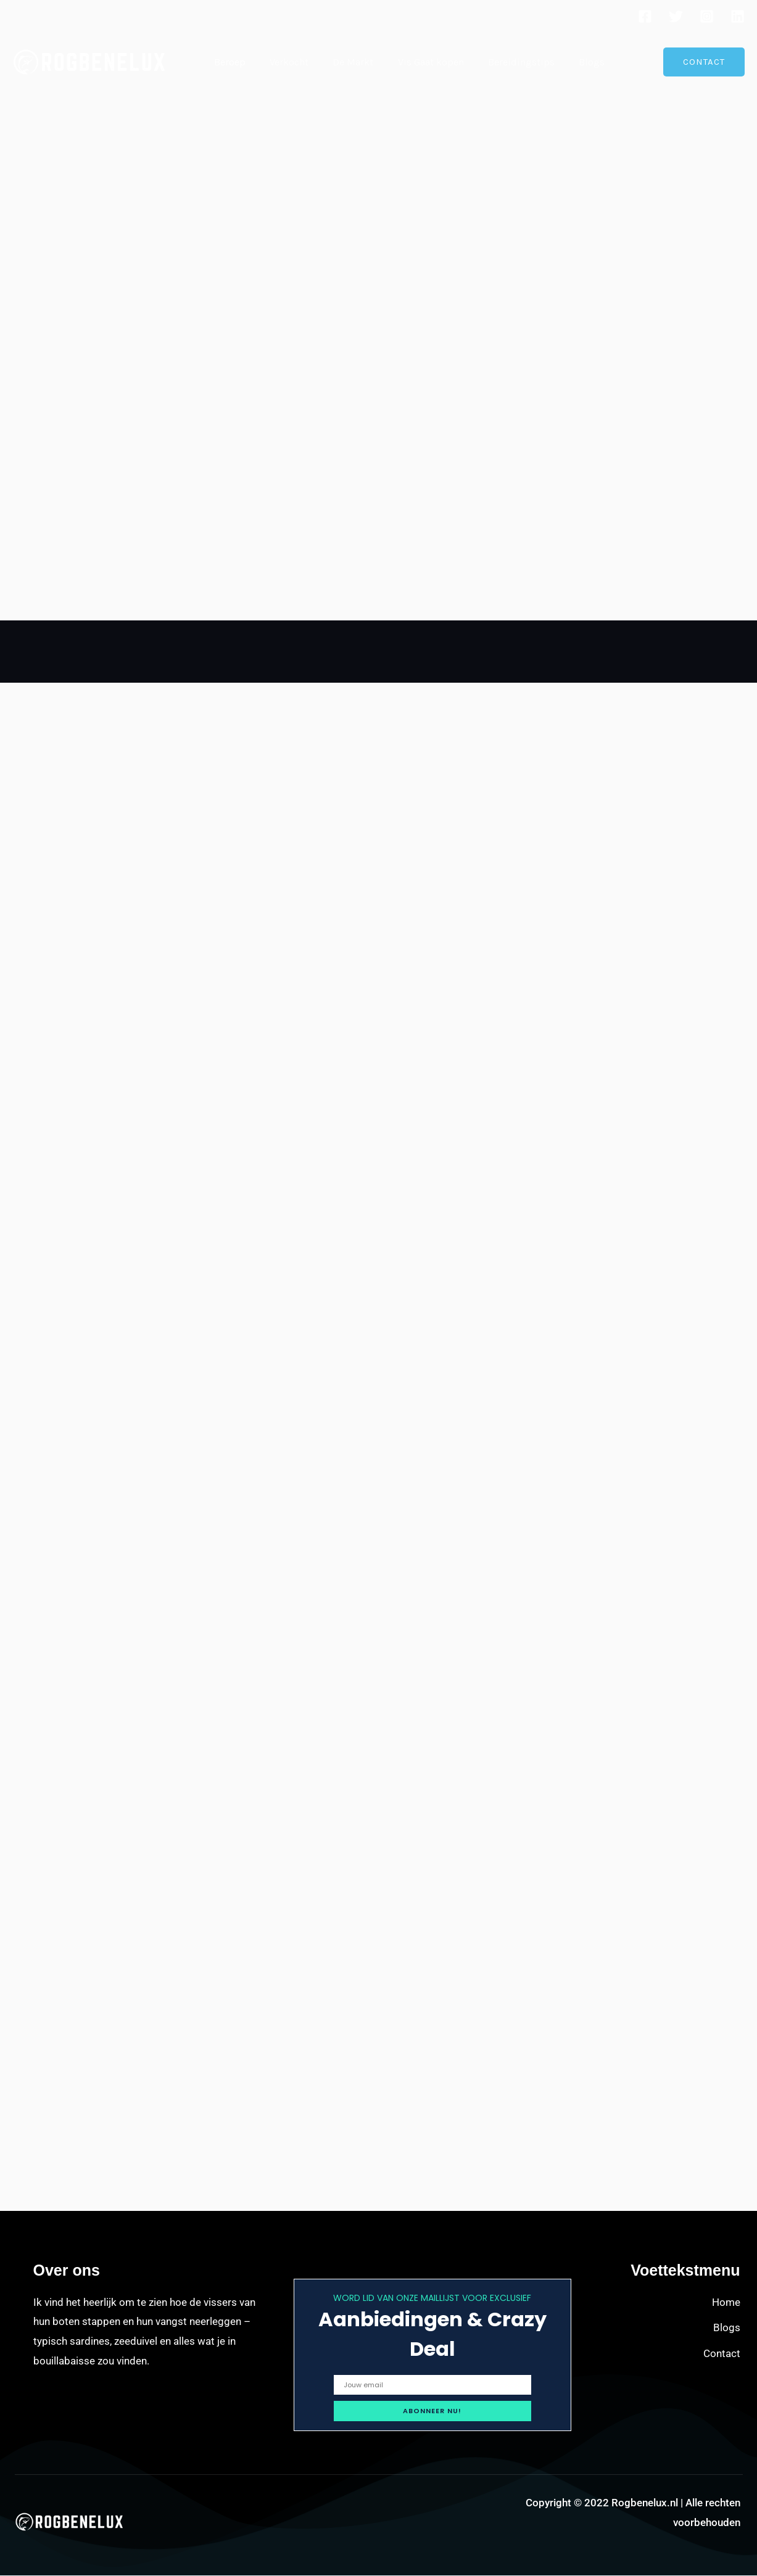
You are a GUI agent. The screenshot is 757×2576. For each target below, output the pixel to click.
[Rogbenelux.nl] (89, 61)
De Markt (341, 62)
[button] (704, 61)
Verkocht (282, 62)
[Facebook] (645, 16)
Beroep (227, 62)
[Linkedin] (737, 16)
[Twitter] (676, 16)
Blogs (567, 62)
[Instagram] (707, 16)
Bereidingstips (501, 62)
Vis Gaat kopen (415, 62)
